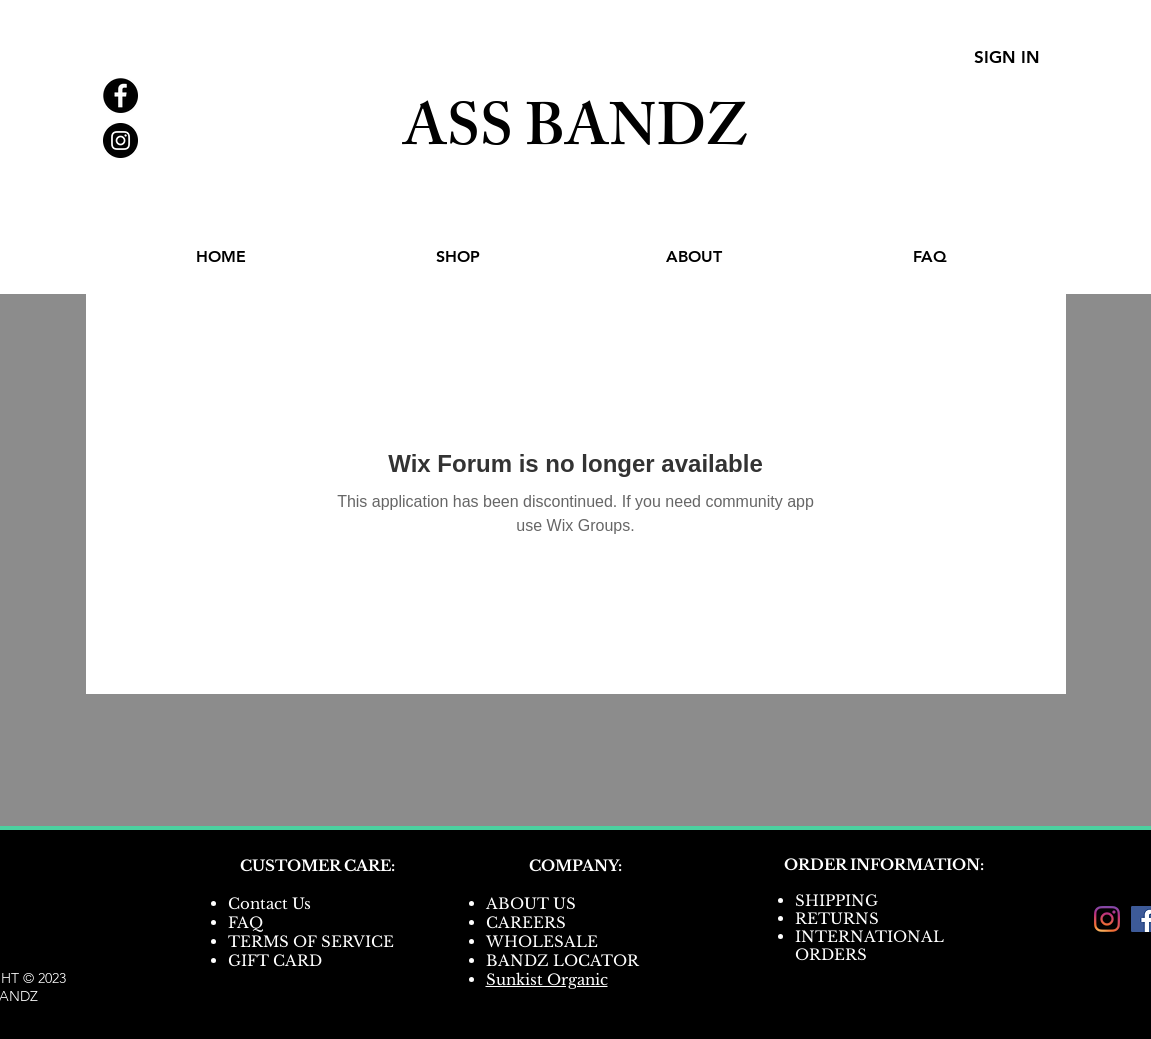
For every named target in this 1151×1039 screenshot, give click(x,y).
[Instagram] (1107, 919)
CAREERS (526, 922)
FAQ (245, 922)
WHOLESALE (542, 941)
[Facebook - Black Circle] (120, 95)
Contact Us (269, 903)
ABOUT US (531, 903)
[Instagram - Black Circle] (120, 140)
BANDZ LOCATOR (564, 960)
